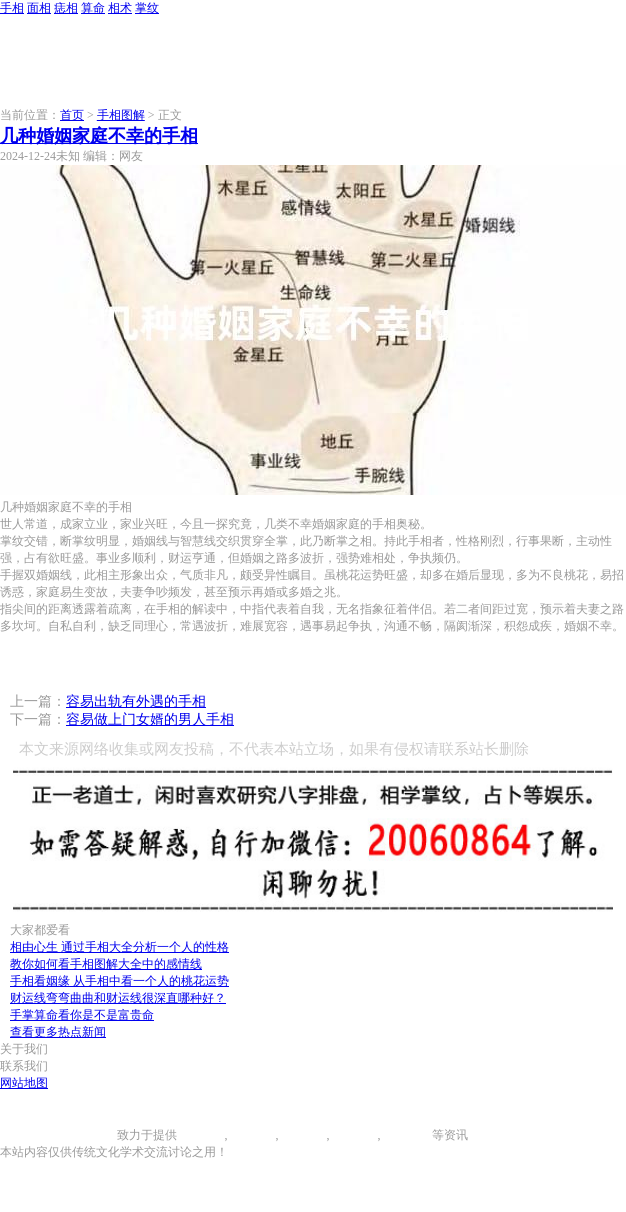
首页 (72, 115)
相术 (120, 8)
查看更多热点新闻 (58, 1032)
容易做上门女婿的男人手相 (150, 719)
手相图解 (121, 115)
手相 (12, 8)
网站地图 (24, 1083)
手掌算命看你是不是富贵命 (82, 1015)
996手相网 (90, 1135)
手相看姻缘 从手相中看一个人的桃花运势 (119, 981)
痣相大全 (303, 1135)
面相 (39, 8)
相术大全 (408, 1135)
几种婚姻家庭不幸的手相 (99, 136)
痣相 (66, 8)
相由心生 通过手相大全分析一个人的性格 (119, 947)
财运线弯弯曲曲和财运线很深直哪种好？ (118, 998)
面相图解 (252, 1135)
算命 (93, 8)
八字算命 (354, 1135)
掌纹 (147, 8)
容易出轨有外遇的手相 (136, 701)
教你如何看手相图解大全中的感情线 (106, 964)
